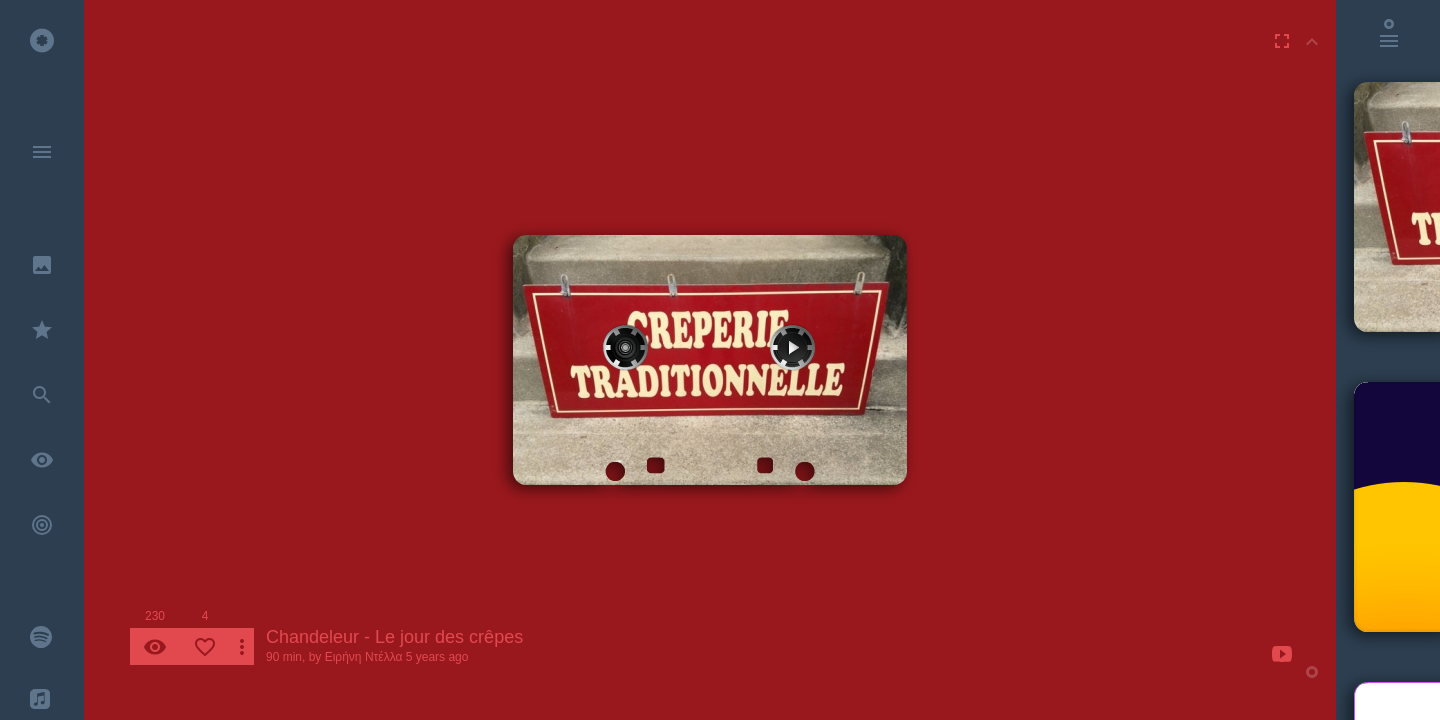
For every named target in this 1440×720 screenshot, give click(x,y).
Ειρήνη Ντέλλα (364, 657)
